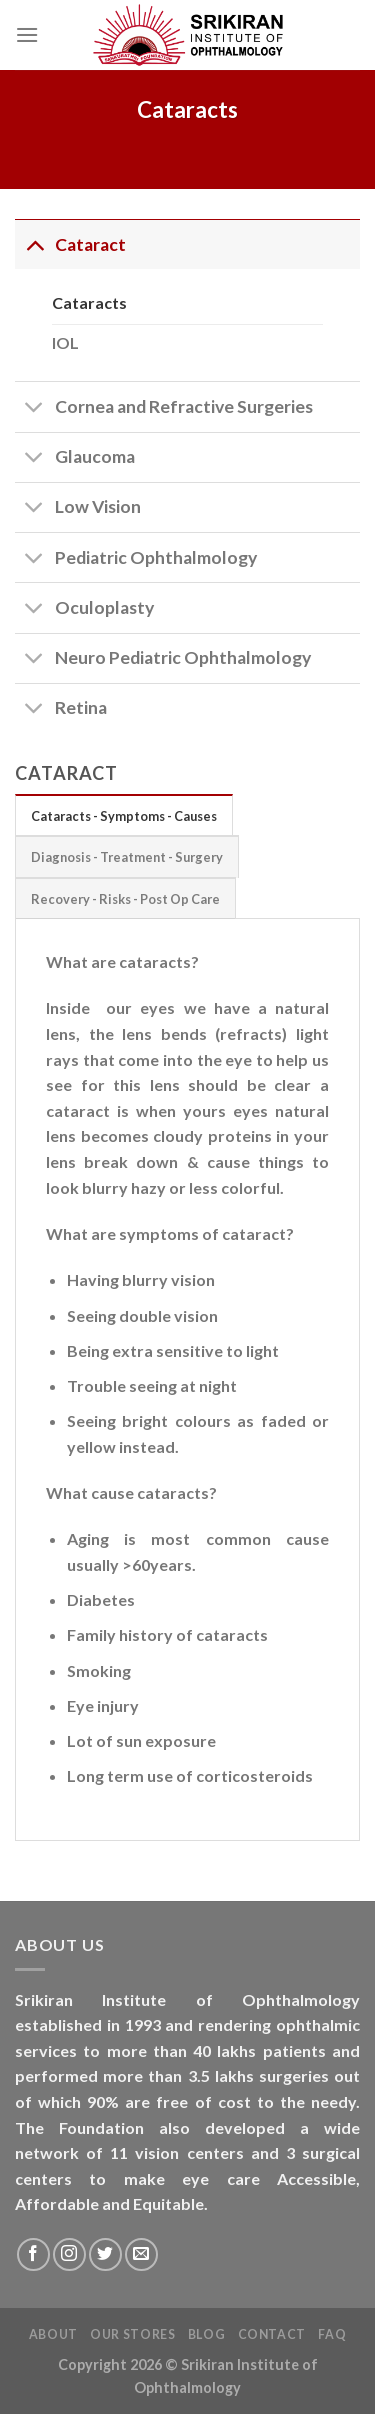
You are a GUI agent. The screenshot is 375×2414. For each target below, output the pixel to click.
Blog (206, 2334)
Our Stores (132, 2334)
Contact (272, 2334)
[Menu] (27, 34)
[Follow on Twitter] (105, 2254)
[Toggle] (34, 244)
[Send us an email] (141, 2254)
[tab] (124, 815)
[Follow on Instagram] (69, 2254)
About (53, 2334)
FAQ (332, 2334)
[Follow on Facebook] (33, 2254)
